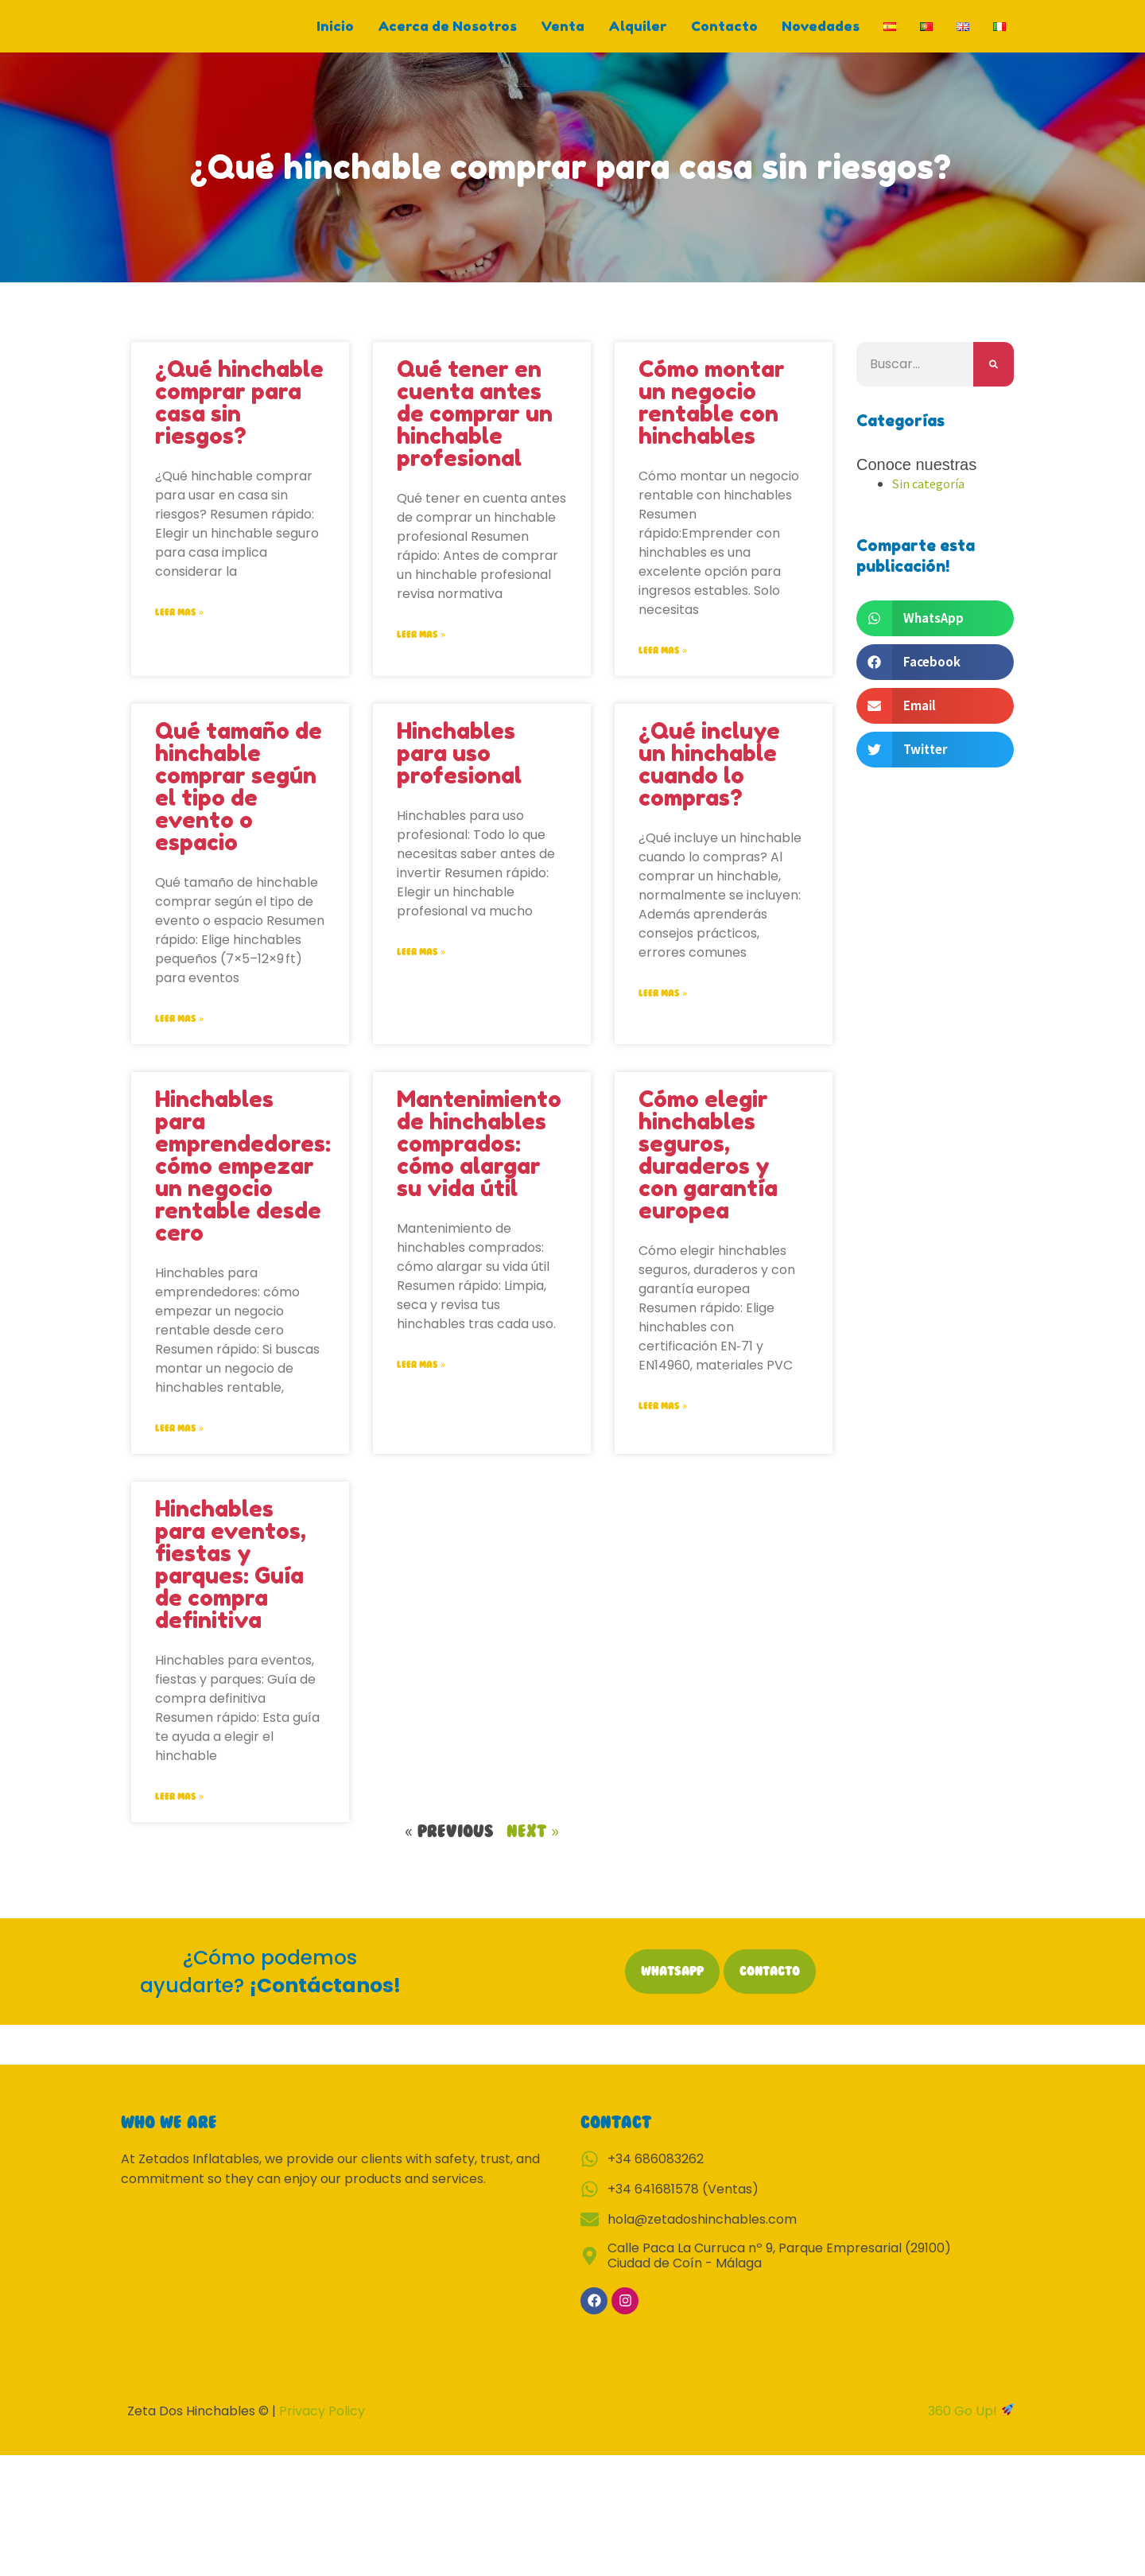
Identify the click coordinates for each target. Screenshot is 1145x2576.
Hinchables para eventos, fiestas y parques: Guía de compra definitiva (230, 1583)
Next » (533, 1850)
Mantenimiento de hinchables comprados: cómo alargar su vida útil (479, 1162)
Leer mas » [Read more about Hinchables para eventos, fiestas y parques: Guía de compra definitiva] (179, 1815)
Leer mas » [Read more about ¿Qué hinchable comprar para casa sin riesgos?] (179, 629)
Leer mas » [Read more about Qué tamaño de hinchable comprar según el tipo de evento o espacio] (179, 1036)
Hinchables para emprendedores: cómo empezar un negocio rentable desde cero (243, 1184)
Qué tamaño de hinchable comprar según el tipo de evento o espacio (238, 804)
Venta (562, 34)
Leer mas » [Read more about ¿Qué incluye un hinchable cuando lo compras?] (662, 1011)
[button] (935, 636)
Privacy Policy (322, 2430)
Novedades (821, 34)
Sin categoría (929, 499)
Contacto (724, 34)
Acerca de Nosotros (447, 34)
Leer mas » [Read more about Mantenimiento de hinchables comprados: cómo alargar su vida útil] (421, 1383)
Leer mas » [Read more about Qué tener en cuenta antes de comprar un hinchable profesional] (421, 651)
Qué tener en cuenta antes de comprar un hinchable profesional (475, 430)
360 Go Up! (964, 2430)
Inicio (335, 34)
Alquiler (637, 34)
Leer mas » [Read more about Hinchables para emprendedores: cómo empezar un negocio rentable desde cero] (179, 1446)
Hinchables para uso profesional (459, 770)
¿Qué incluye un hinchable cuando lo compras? (709, 782)
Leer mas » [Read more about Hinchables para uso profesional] (421, 969)
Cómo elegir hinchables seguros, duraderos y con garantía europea (708, 1173)
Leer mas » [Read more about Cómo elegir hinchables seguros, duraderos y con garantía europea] (662, 1424)
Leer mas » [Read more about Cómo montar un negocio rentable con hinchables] (662, 667)
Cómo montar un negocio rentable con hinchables (711, 419)
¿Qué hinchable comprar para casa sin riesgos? (239, 419)
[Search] (993, 381)
